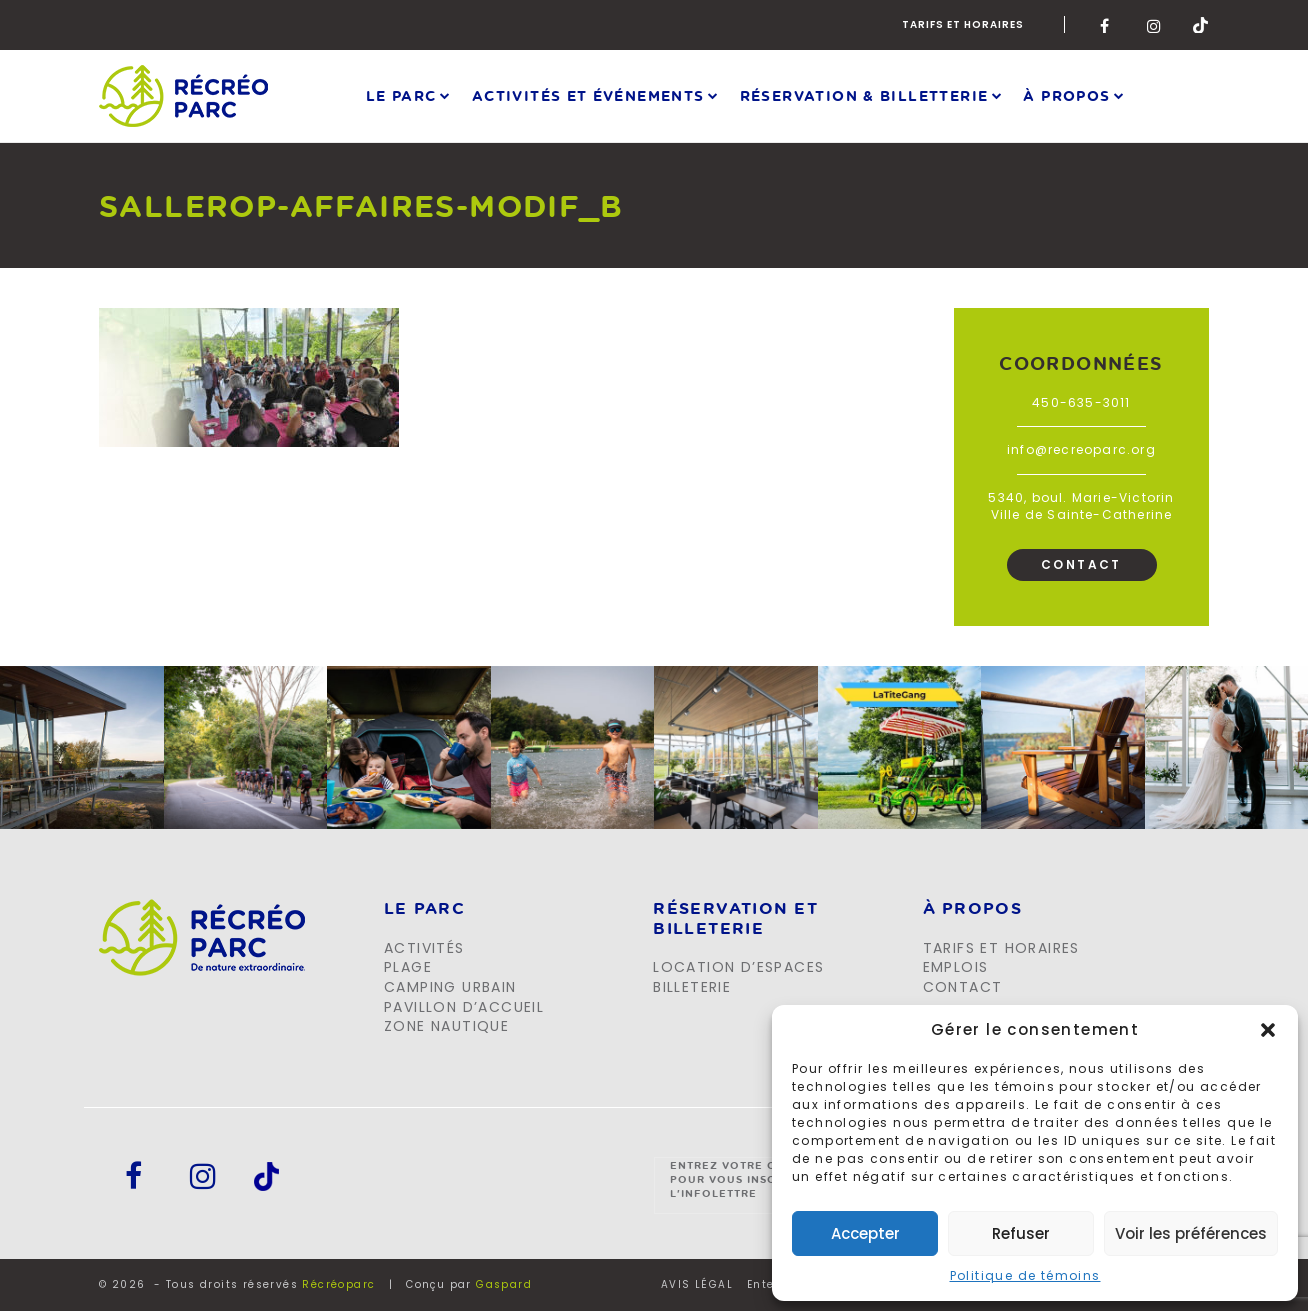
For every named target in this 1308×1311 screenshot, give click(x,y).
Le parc (401, 95)
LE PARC (424, 909)
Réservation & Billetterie (864, 95)
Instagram (1155, 25)
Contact (1081, 564)
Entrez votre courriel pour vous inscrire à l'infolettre (749, 1179)
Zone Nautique (446, 1026)
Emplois (956, 967)
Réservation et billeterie (735, 918)
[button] (1268, 1030)
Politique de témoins (1025, 1275)
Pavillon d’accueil (464, 1007)
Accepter (865, 1233)
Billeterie (692, 987)
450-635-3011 (1081, 402)
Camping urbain (450, 987)
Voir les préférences (1191, 1233)
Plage (408, 967)
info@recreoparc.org (1081, 449)
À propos (1066, 95)
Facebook (1108, 25)
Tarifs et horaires (963, 24)
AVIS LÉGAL (697, 1285)
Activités (424, 948)
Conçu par (469, 1284)
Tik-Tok (1201, 25)
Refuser (1021, 1233)
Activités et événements (588, 95)
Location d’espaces (738, 967)
